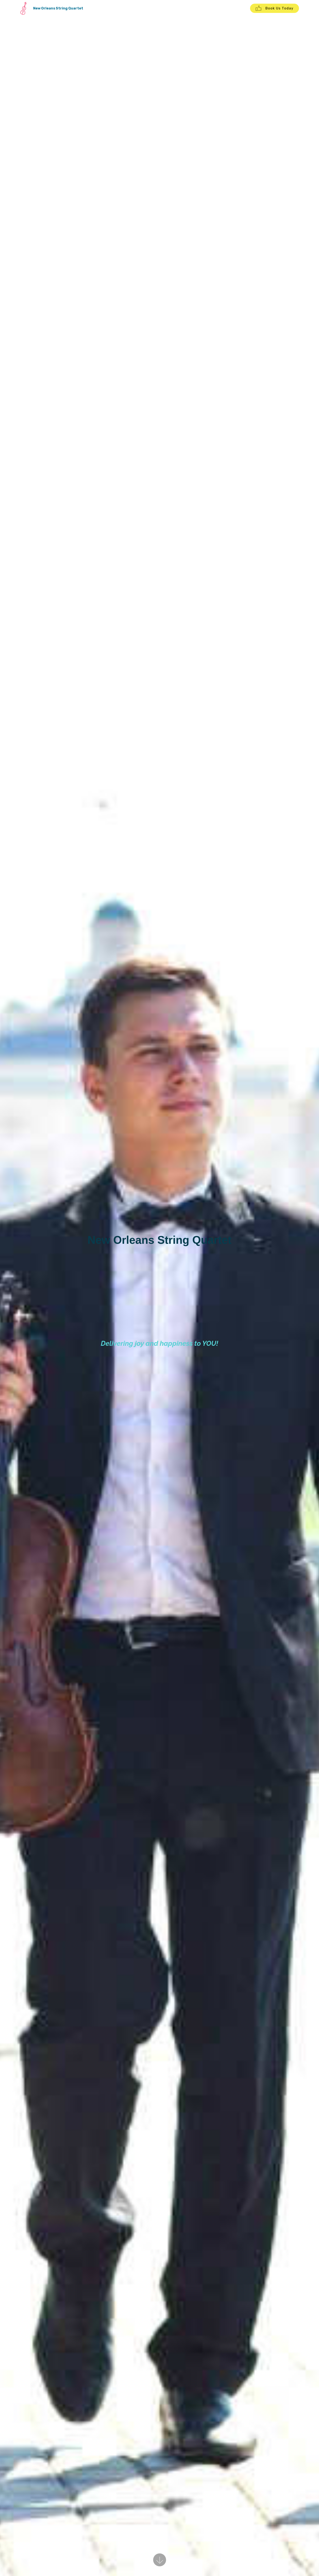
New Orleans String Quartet (58, 8)
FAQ (224, 8)
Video (117, 8)
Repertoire (160, 8)
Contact (202, 8)
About (181, 8)
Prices (138, 8)
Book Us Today (274, 8)
